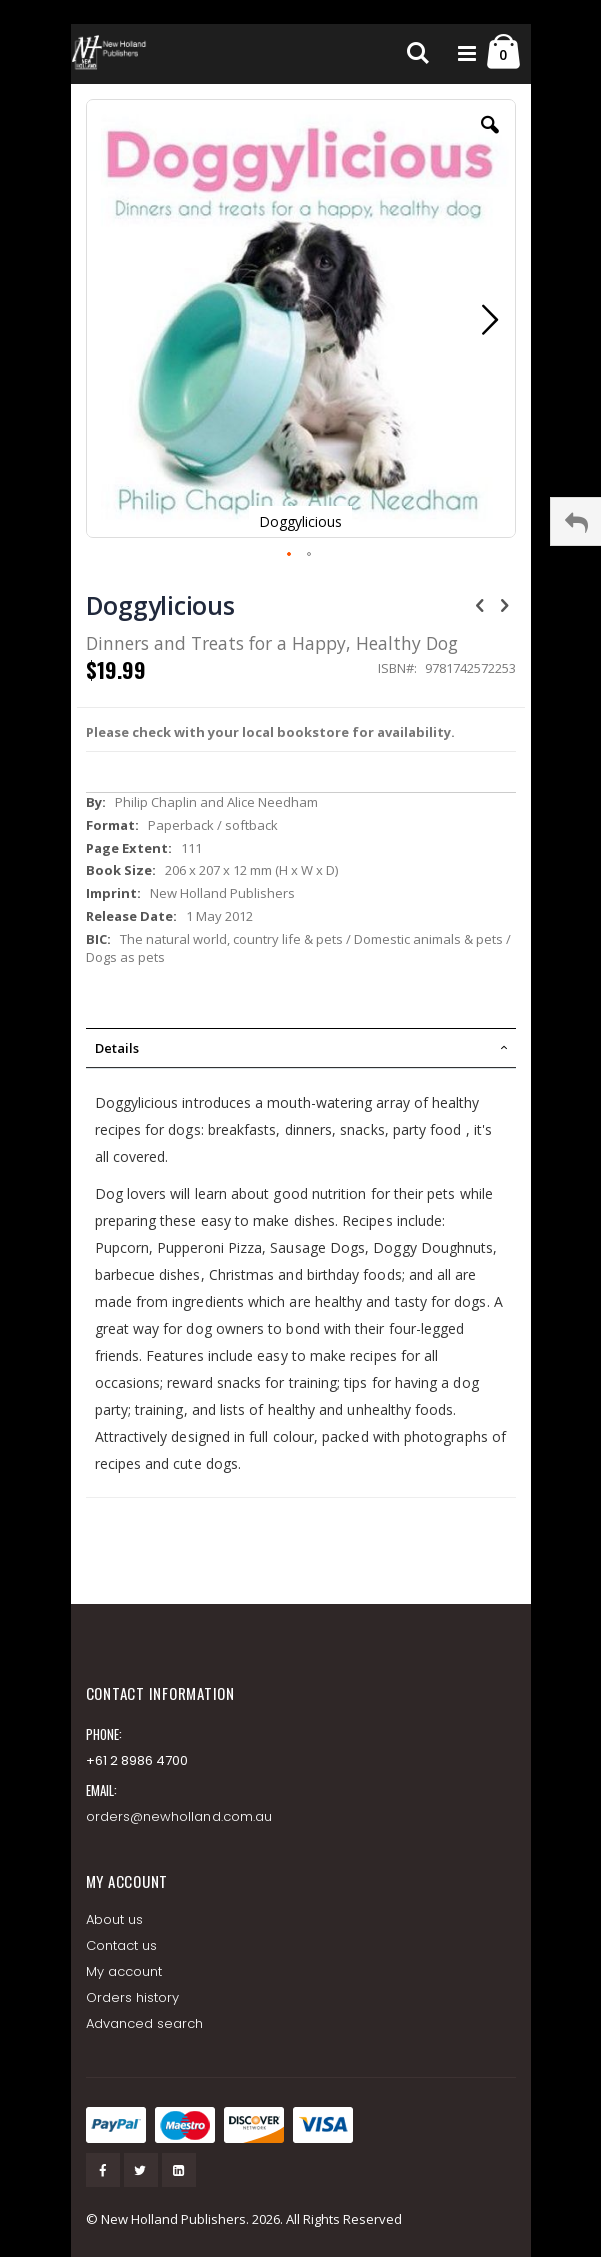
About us (115, 1919)
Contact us (122, 1945)
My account (124, 1971)
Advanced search (145, 2023)
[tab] (301, 1048)
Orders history (133, 1997)
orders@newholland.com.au (179, 1816)
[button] (490, 140)
